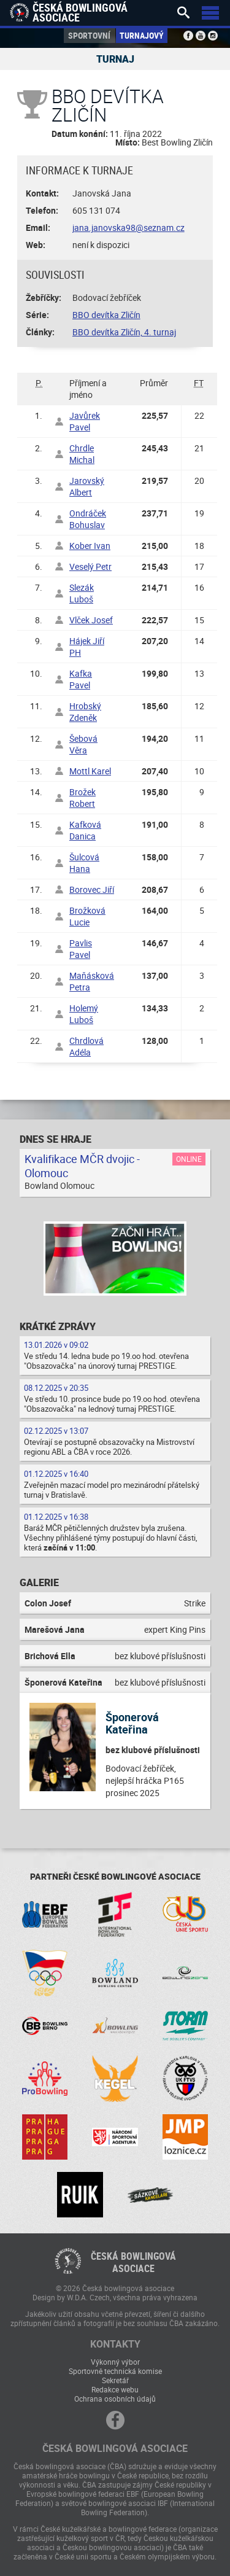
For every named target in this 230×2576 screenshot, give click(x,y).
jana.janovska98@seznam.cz (128, 227)
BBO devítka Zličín (106, 315)
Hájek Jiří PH (86, 646)
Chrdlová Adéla (86, 1046)
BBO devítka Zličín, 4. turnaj (124, 332)
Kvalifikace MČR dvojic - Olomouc (82, 1165)
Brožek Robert (82, 797)
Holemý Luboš (83, 1013)
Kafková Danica (85, 830)
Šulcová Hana (84, 862)
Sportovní (89, 35)
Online (189, 1159)
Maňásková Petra (91, 981)
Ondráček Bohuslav (87, 519)
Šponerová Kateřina (132, 1723)
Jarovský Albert (86, 486)
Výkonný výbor (115, 2362)
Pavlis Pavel (80, 948)
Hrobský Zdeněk (85, 711)
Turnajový (142, 35)
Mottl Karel (90, 771)
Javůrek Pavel (84, 421)
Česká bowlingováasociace (133, 2262)
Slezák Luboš (81, 593)
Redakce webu (115, 2389)
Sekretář (115, 2380)
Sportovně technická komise (115, 2371)
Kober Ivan (89, 545)
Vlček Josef (91, 620)
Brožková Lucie (87, 916)
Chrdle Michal (81, 453)
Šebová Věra (83, 744)
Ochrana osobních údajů (115, 2398)
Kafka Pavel (80, 679)
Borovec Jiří (91, 889)
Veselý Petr (90, 566)
